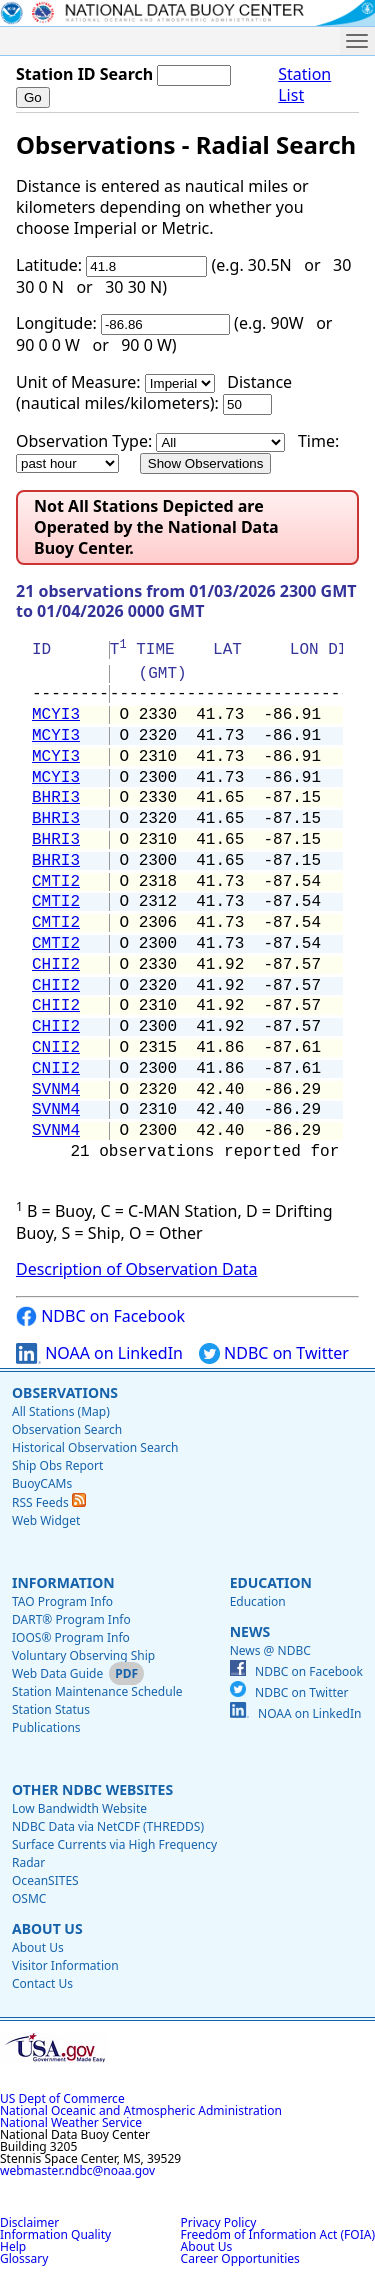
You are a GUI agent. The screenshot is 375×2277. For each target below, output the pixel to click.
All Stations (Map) (61, 1411)
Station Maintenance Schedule (97, 1691)
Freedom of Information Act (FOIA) (278, 2234)
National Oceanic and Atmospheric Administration (141, 2110)
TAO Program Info (62, 1601)
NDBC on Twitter (274, 1353)
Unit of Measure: (78, 382)
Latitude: (49, 265)
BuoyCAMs (42, 1483)
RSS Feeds (49, 1502)
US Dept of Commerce (62, 2098)
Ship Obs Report (57, 1465)
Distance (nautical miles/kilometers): (154, 392)
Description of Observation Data (136, 1269)
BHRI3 (56, 798)
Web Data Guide (57, 1673)
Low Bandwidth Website (79, 1808)
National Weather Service (71, 2122)
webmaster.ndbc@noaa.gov (77, 2170)
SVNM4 (56, 1090)
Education (271, 1582)
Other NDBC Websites (92, 1789)
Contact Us (42, 1983)
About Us (47, 1928)
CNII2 (56, 1048)
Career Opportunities (240, 2258)
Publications (46, 1727)
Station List (304, 85)
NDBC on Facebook (100, 1316)
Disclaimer (29, 2222)
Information (63, 1582)
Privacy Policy (219, 2222)
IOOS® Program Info (71, 1637)
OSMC (29, 1898)
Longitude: (56, 323)
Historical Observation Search (95, 1447)
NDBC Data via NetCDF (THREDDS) (108, 1826)
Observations (65, 1392)
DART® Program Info (71, 1619)
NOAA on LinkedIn (99, 1353)
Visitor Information (65, 1965)
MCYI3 (56, 715)
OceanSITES (45, 1880)
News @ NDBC (270, 1650)
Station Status (51, 1709)
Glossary (24, 2258)
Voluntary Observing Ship (83, 1655)
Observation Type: (84, 441)
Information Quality (55, 2234)
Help (13, 2246)
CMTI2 (56, 882)
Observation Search (67, 1429)
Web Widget (46, 1520)
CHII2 (56, 965)
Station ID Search (84, 74)
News (250, 1631)
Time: (318, 441)
